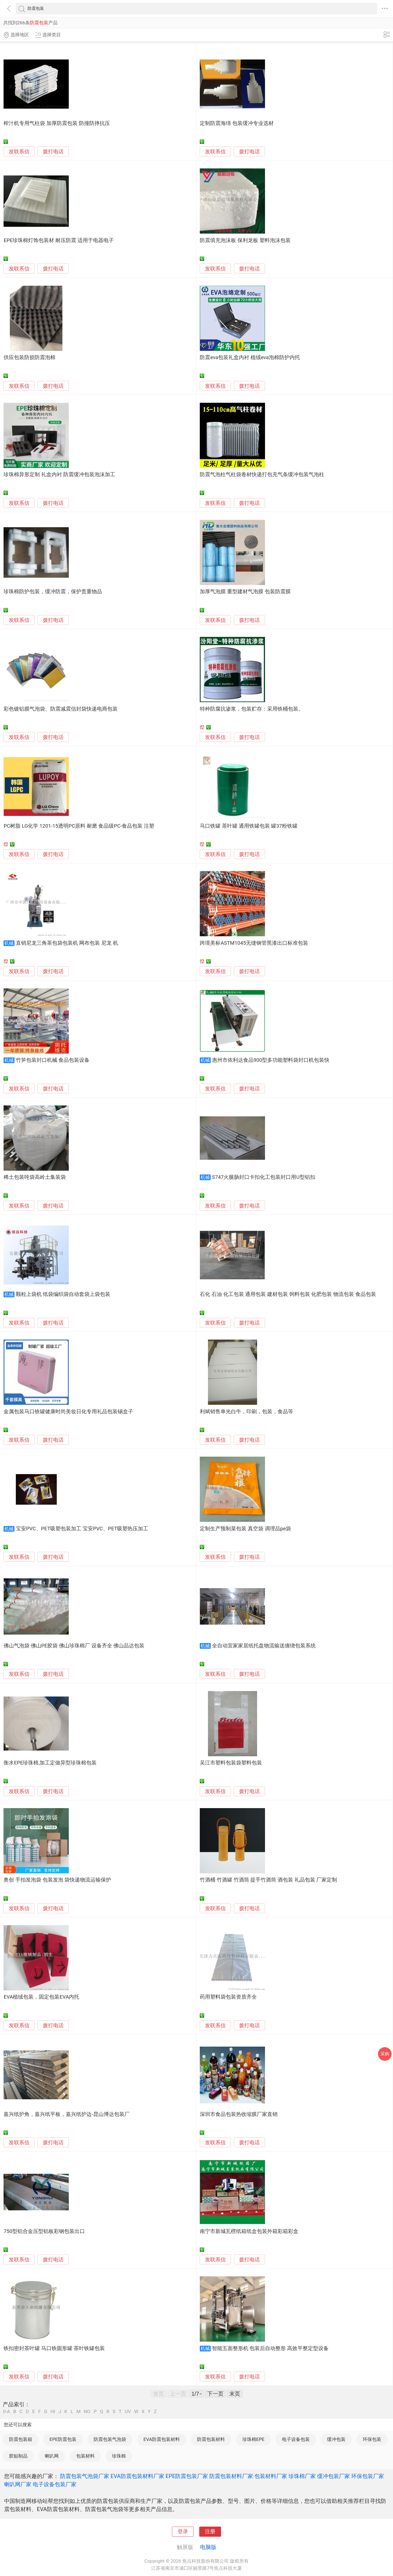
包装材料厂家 (270, 2476)
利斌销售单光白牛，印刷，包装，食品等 (246, 1412)
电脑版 (208, 2547)
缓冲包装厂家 (333, 2476)
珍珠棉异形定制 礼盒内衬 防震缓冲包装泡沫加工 (59, 475)
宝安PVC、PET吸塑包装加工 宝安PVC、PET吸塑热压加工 (82, 1529)
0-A (6, 2411)
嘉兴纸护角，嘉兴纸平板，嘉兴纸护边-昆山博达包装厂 (66, 2114)
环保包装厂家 (367, 2476)
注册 (210, 2532)
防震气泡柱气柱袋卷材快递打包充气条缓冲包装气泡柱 (262, 475)
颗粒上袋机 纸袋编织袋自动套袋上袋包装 (63, 1294)
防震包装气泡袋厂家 (84, 2476)
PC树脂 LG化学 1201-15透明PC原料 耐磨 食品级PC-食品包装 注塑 (79, 826)
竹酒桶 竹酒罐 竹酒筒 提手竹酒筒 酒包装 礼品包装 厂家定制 (268, 1880)
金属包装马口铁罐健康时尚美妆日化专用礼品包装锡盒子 (68, 1412)
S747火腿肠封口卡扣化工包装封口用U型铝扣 (263, 1177)
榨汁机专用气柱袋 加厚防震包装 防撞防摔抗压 (57, 123)
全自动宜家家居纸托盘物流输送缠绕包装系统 (264, 1646)
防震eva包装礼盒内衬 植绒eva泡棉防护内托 (250, 357)
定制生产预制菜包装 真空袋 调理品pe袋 (245, 1529)
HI (52, 2411)
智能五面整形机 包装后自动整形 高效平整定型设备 (270, 2348)
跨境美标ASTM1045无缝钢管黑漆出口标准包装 (254, 943)
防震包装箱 (20, 2439)
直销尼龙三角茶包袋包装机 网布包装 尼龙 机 (67, 943)
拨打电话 (53, 151)
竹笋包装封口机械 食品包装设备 (53, 1060)
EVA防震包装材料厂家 (137, 2476)
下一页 (215, 2393)
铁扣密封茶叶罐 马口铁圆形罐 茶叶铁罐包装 (54, 2348)
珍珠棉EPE (253, 2439)
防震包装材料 (211, 2439)
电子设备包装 (296, 2439)
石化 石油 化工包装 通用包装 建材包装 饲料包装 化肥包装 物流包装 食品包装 (288, 1294)
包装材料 (85, 2456)
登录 (183, 2532)
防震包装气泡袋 (110, 2439)
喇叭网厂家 (17, 2484)
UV (128, 2411)
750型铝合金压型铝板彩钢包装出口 (44, 2231)
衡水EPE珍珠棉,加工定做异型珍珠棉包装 (50, 1763)
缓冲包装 (336, 2439)
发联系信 (19, 152)
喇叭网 (52, 2456)
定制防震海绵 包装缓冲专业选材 (237, 123)
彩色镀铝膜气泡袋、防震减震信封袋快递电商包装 (61, 709)
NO (87, 2411)
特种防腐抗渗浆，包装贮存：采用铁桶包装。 (251, 709)
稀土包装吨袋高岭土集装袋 (35, 1177)
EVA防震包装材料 (162, 2439)
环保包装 (372, 2439)
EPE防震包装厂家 (187, 2476)
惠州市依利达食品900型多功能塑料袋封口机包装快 (271, 1060)
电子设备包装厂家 (54, 2484)
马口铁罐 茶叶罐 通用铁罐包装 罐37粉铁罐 (248, 826)
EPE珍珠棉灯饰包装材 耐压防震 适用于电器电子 (59, 240)
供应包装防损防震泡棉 (29, 357)
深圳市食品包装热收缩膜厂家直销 (239, 2114)
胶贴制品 (18, 2456)
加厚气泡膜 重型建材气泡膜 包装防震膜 (245, 592)
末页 (234, 2393)
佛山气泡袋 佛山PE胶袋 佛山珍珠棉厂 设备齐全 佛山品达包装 (74, 1646)
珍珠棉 (119, 2456)
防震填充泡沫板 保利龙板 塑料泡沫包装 (245, 240)
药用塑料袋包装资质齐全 (228, 1997)
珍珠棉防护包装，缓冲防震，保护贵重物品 (53, 592)
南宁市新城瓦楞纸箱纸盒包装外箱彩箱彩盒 (249, 2231)
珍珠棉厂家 (302, 2476)
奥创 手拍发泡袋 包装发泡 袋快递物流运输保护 (57, 1880)
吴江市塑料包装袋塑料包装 (231, 1763)
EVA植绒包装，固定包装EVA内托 (41, 1997)
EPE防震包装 (62, 2439)
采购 (384, 2053)
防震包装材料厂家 (231, 2476)
